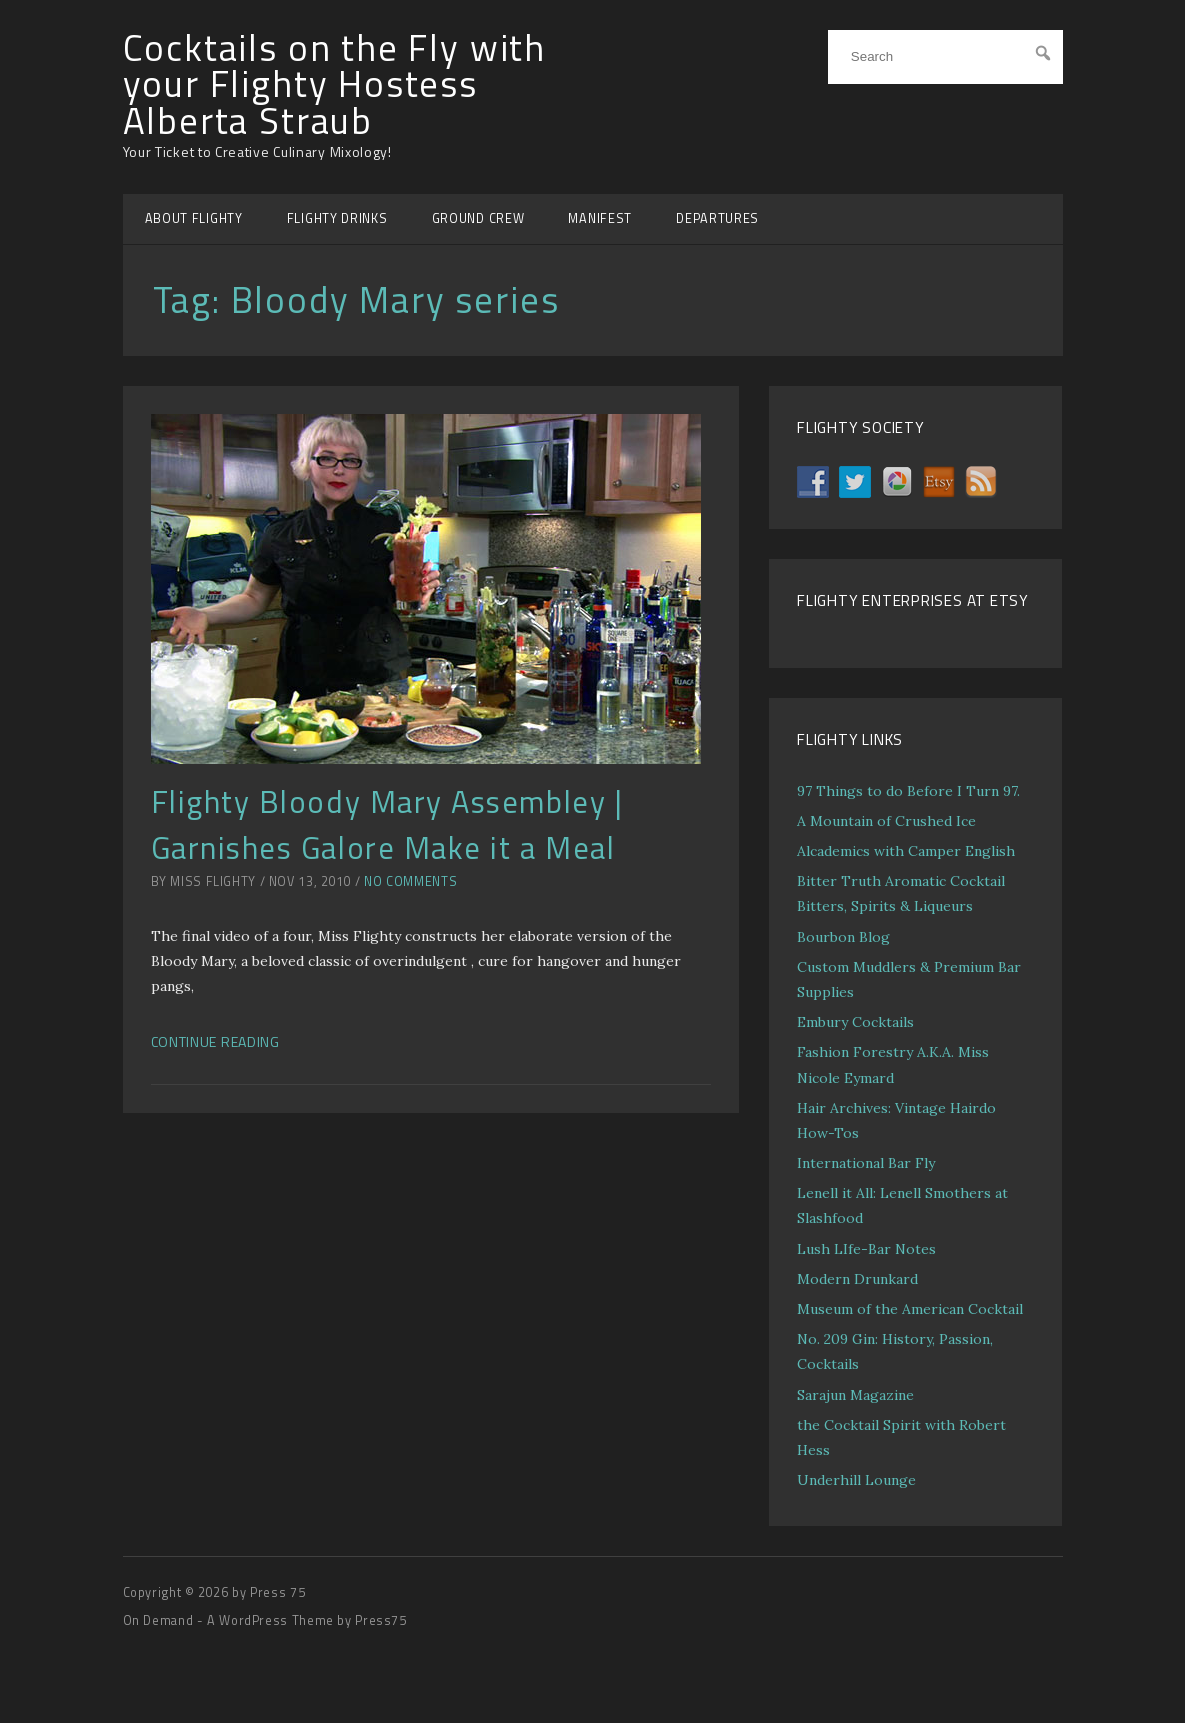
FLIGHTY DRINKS (337, 218)
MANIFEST (600, 218)
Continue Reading (215, 1041)
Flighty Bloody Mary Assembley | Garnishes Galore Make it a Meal (387, 824)
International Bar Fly (866, 1163)
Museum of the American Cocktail (910, 1309)
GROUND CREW (478, 218)
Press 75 (277, 1592)
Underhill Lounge (856, 1480)
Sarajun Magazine (855, 1395)
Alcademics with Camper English (906, 851)
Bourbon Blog (843, 937)
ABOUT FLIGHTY (194, 218)
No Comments (410, 881)
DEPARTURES (717, 218)
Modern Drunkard (857, 1279)
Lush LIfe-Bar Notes (866, 1249)
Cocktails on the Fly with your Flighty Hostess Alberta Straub (335, 84)
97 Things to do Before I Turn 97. (908, 791)
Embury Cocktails (855, 1022)
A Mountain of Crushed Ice (886, 821)
